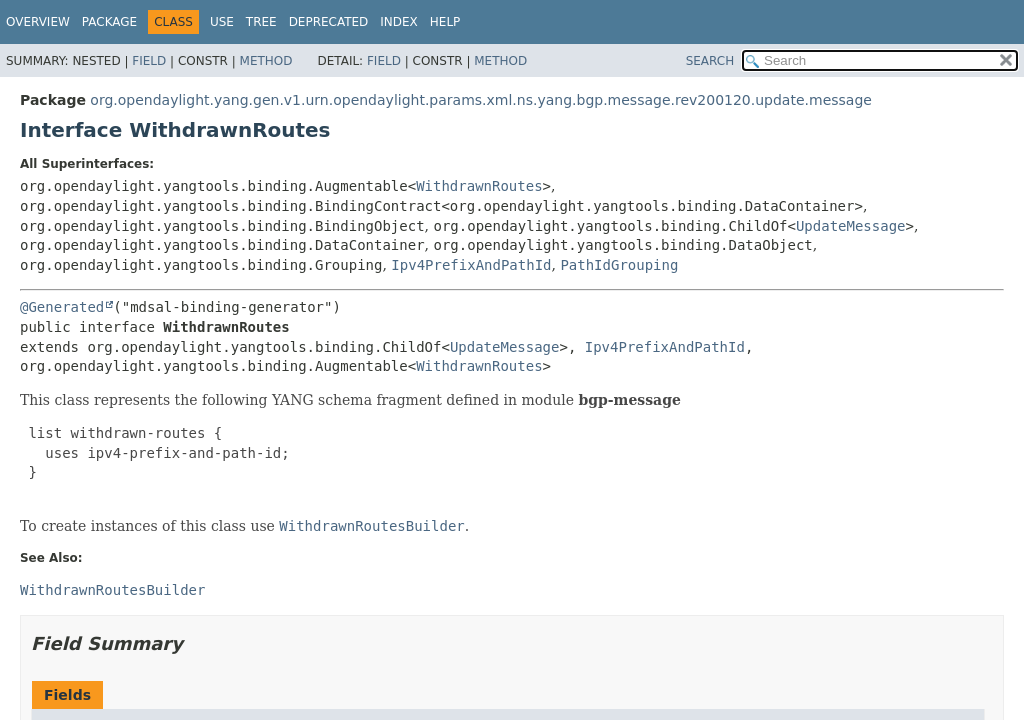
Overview (38, 22)
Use (222, 22)
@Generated (62, 307)
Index (399, 22)
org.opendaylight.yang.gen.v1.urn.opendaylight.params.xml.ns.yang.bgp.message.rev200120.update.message (481, 100)
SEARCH (710, 61)
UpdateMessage (851, 226)
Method (266, 61)
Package (109, 22)
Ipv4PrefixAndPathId (471, 265)
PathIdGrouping (619, 265)
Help (445, 22)
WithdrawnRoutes (479, 186)
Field (149, 61)
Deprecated (329, 22)
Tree (261, 22)
